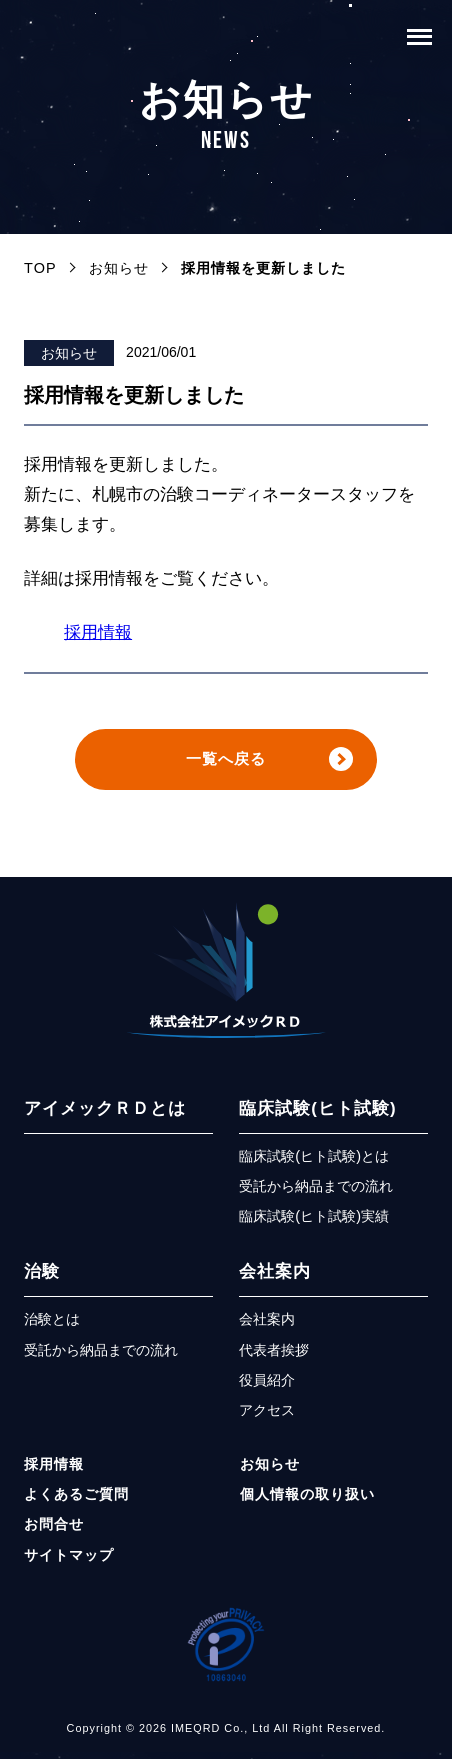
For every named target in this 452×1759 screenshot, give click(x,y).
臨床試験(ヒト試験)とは (314, 1162)
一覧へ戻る (226, 762)
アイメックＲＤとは (105, 1114)
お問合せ (54, 1531)
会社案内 (275, 1278)
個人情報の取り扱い (307, 1500)
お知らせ (69, 353)
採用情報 (98, 632)
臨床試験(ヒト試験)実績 (314, 1223)
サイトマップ (69, 1561)
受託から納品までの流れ (316, 1192)
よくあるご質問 (76, 1500)
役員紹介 (267, 1386)
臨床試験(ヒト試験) (317, 1114)
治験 (42, 1278)
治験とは (52, 1326)
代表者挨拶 (274, 1356)
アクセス (267, 1417)
